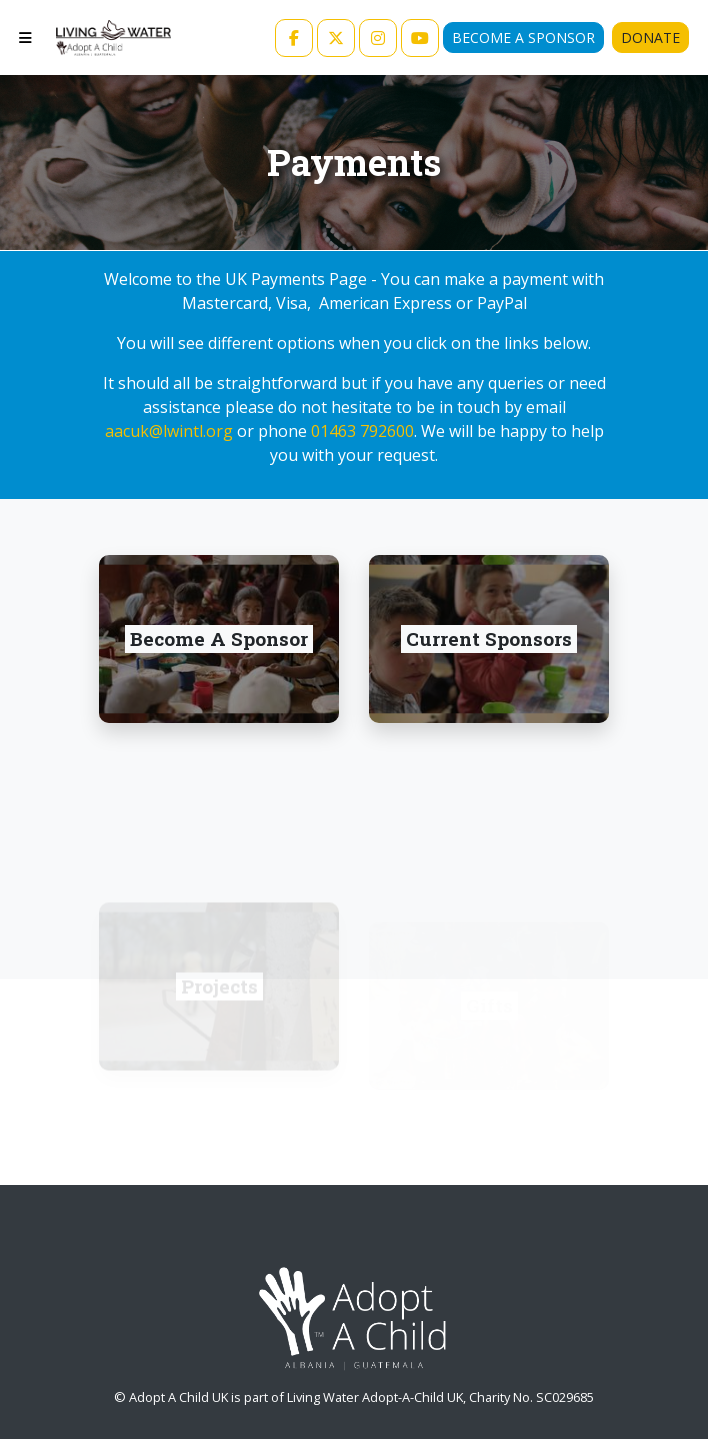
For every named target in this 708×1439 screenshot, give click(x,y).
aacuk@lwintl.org (169, 431)
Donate (650, 37)
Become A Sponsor (523, 37)
